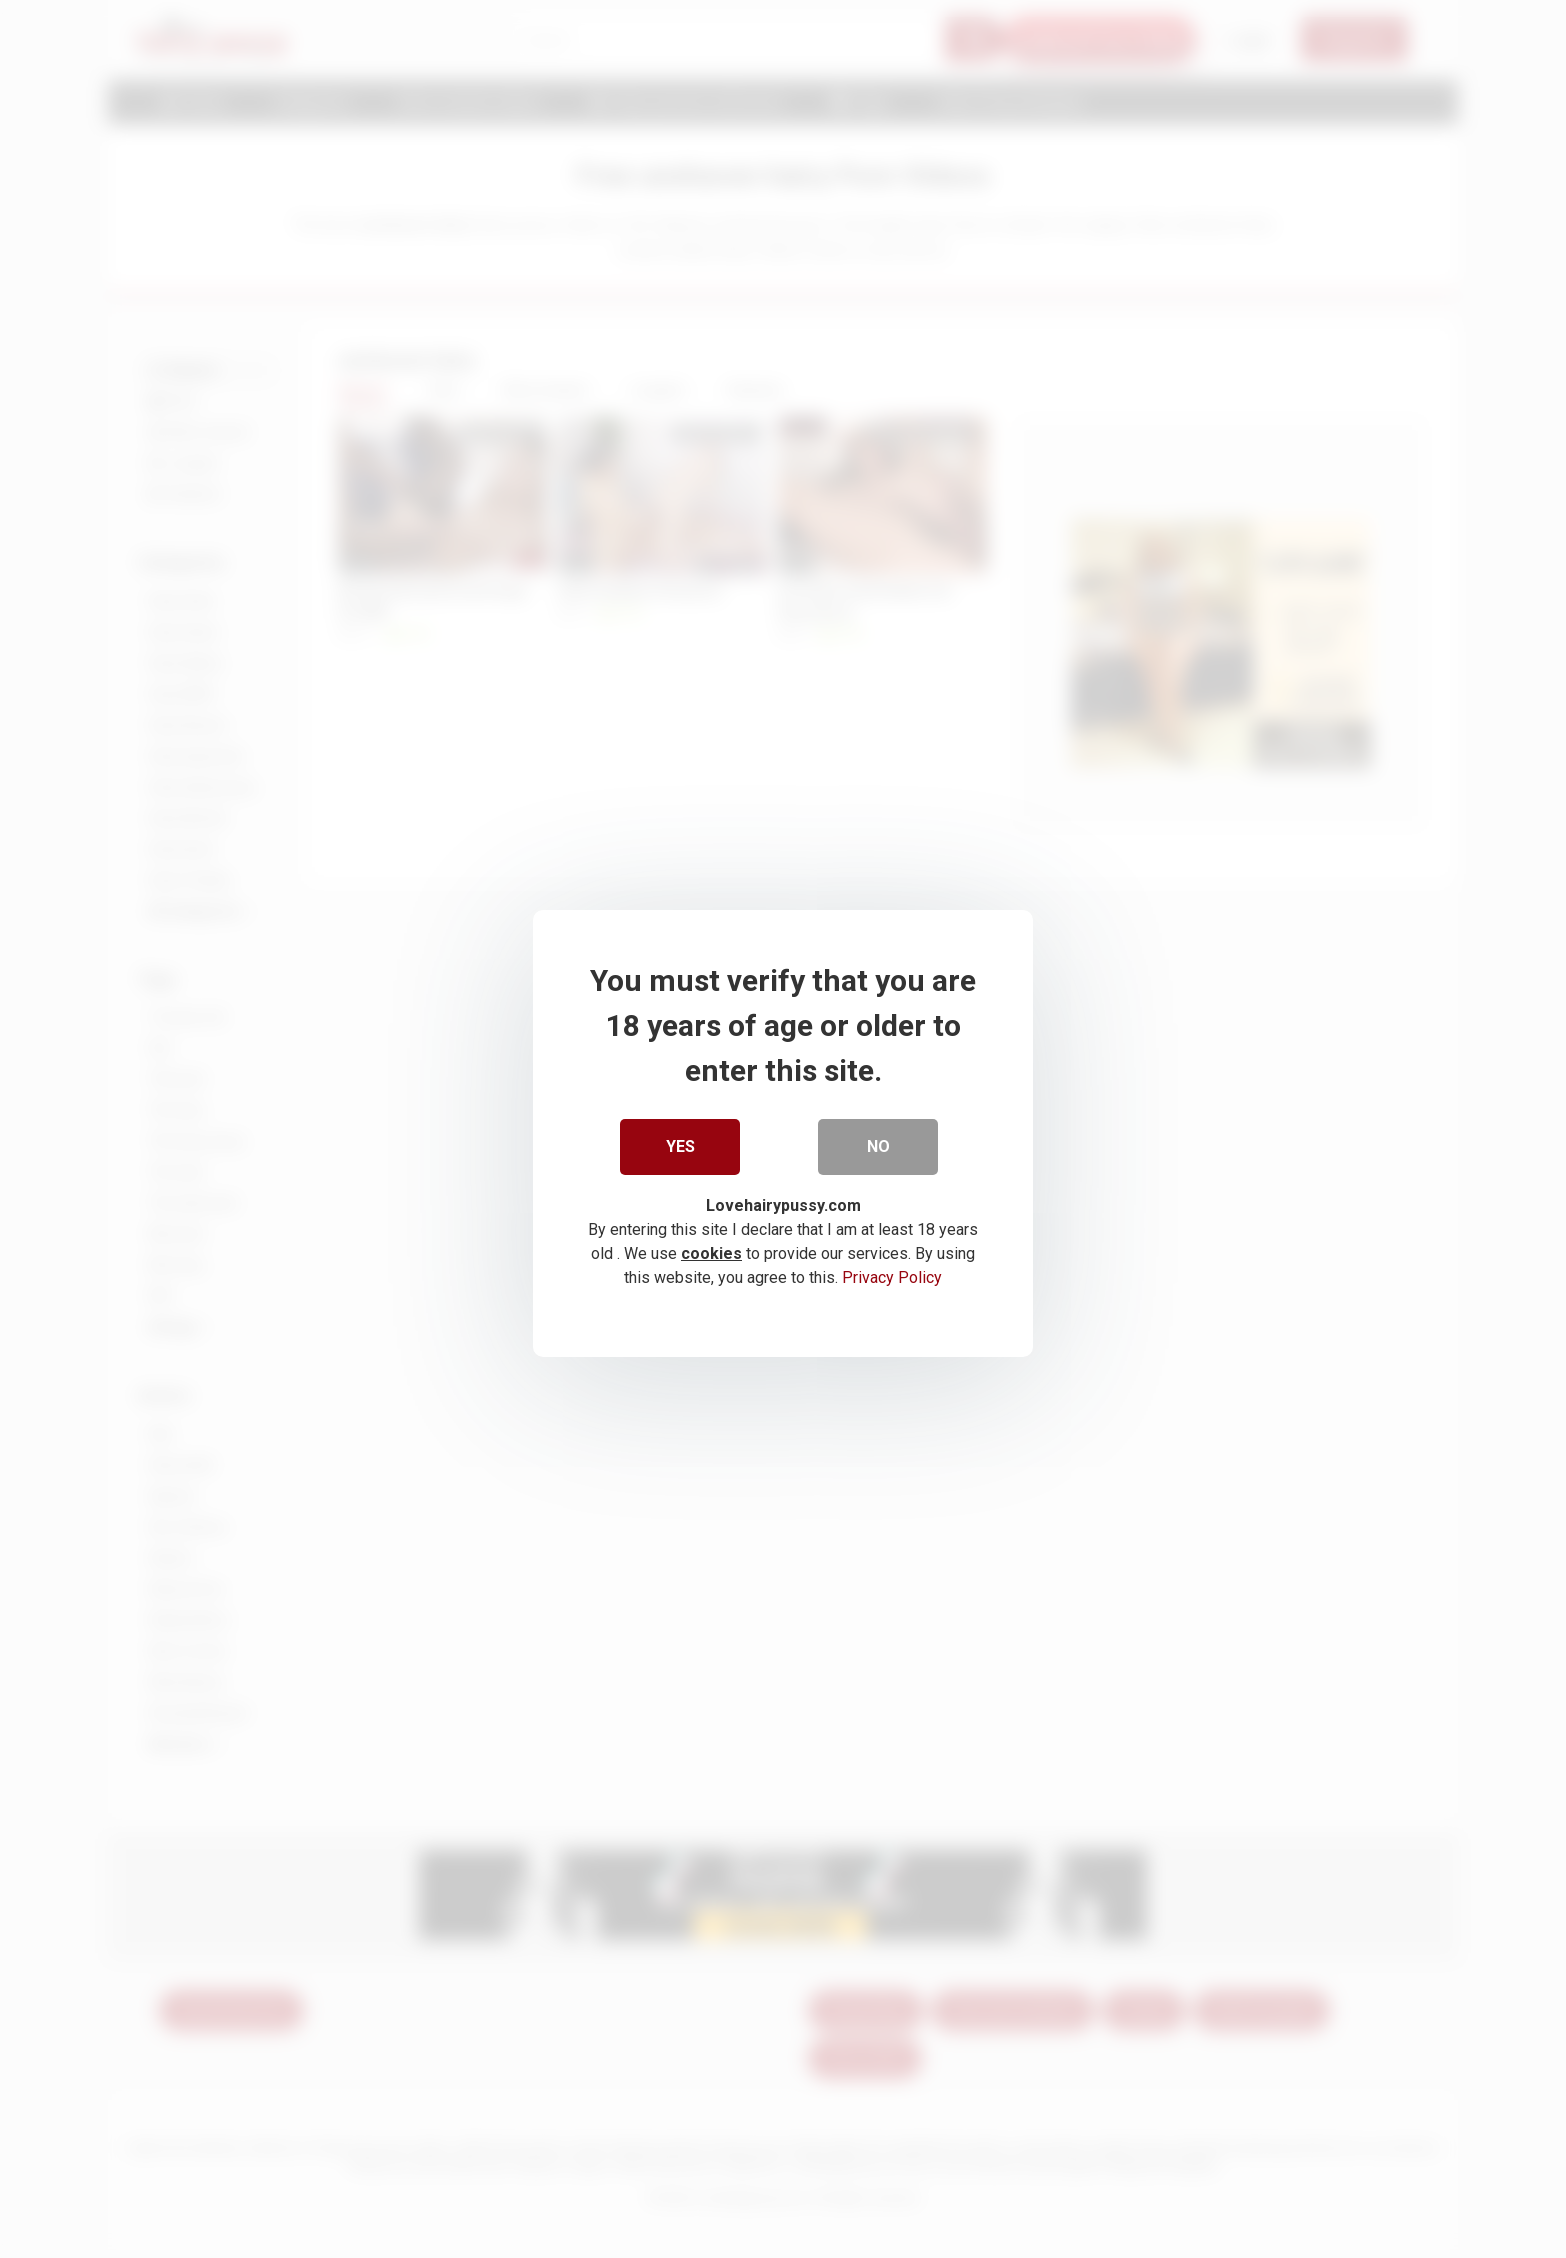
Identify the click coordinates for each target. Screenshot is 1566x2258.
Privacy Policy (892, 1272)
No (878, 1141)
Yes (680, 1141)
